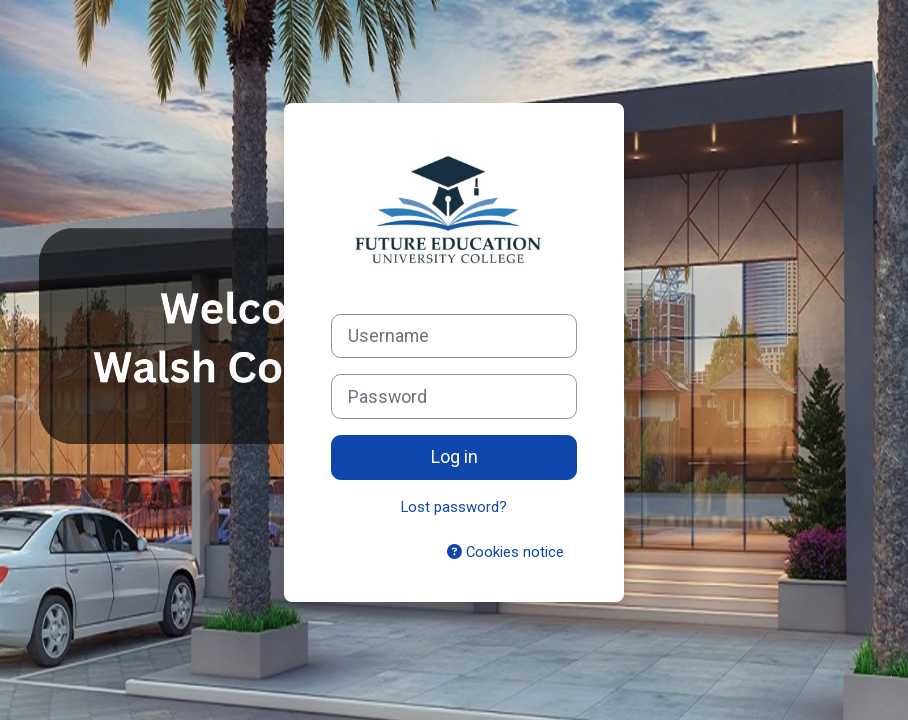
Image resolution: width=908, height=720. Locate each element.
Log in (454, 456)
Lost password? (454, 507)
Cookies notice (505, 552)
